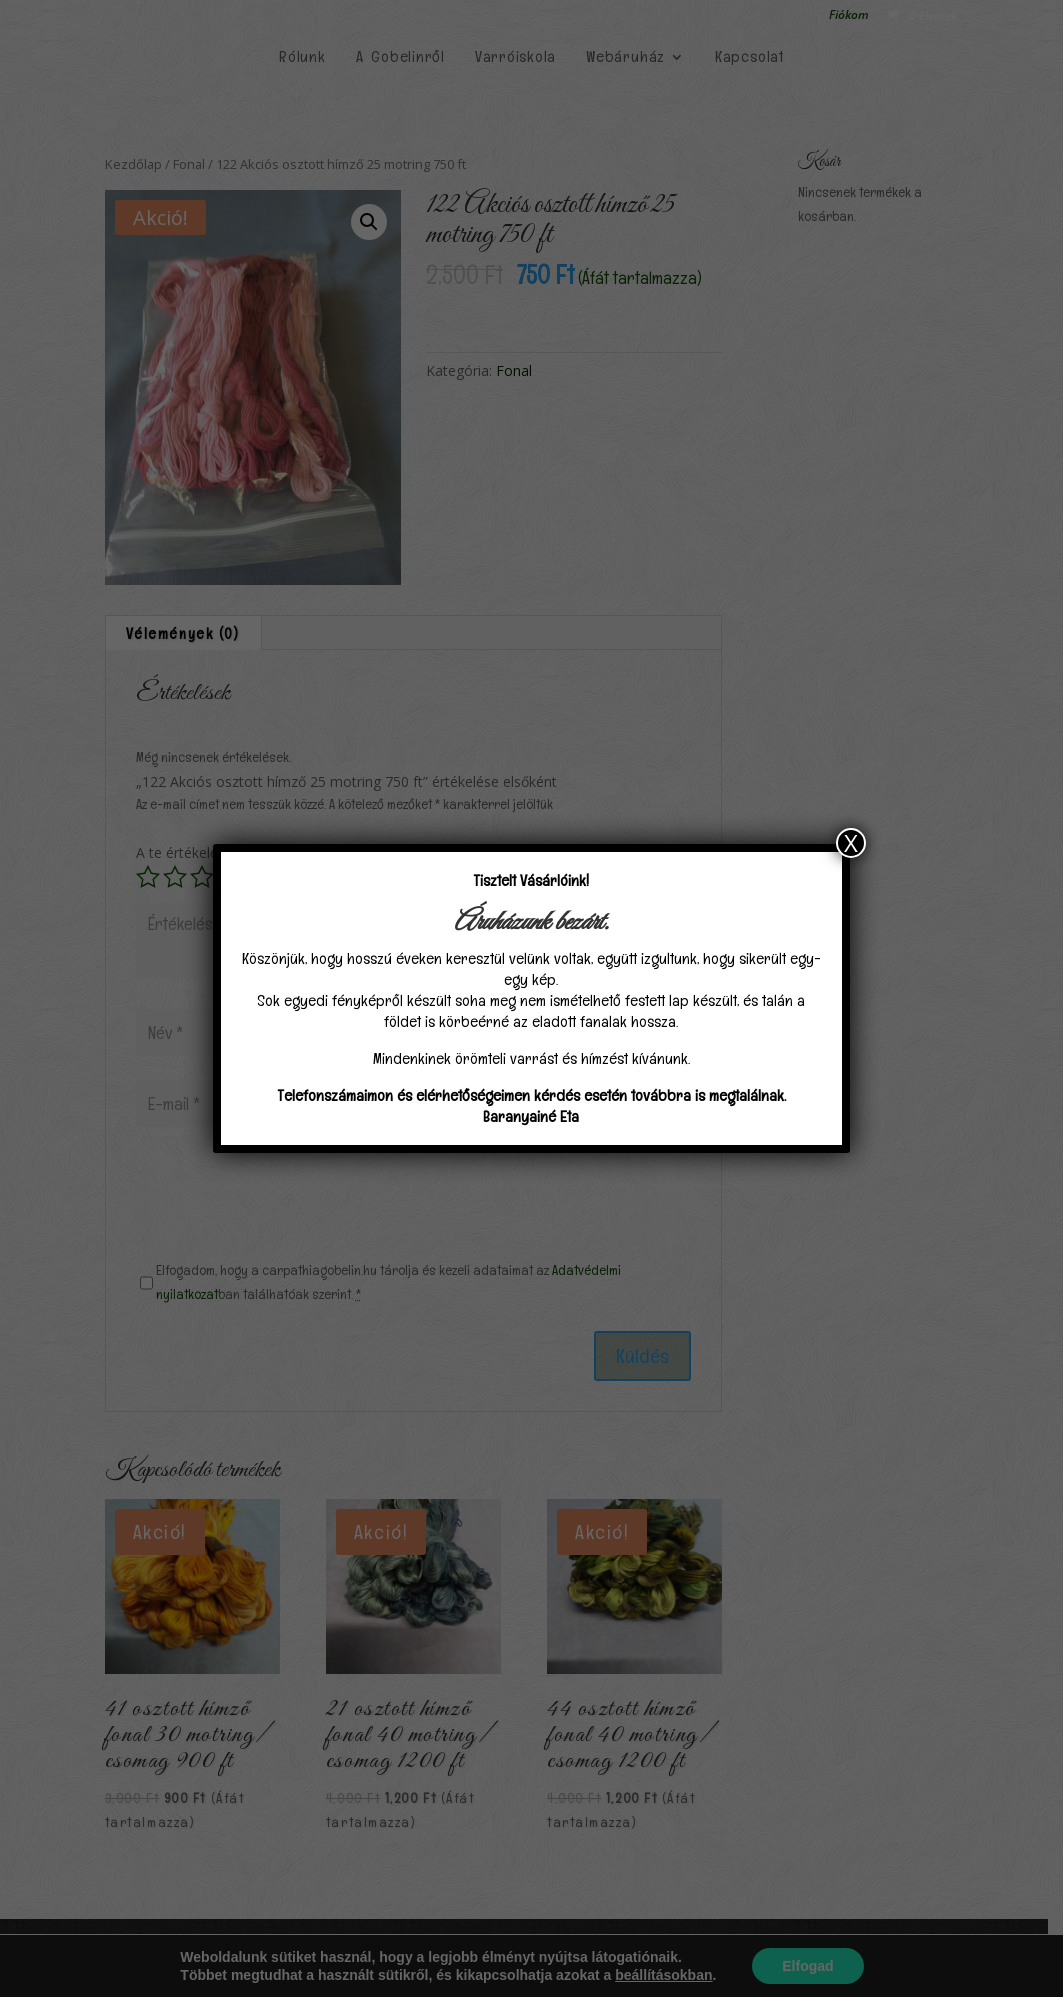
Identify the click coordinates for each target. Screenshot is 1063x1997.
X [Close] (851, 843)
